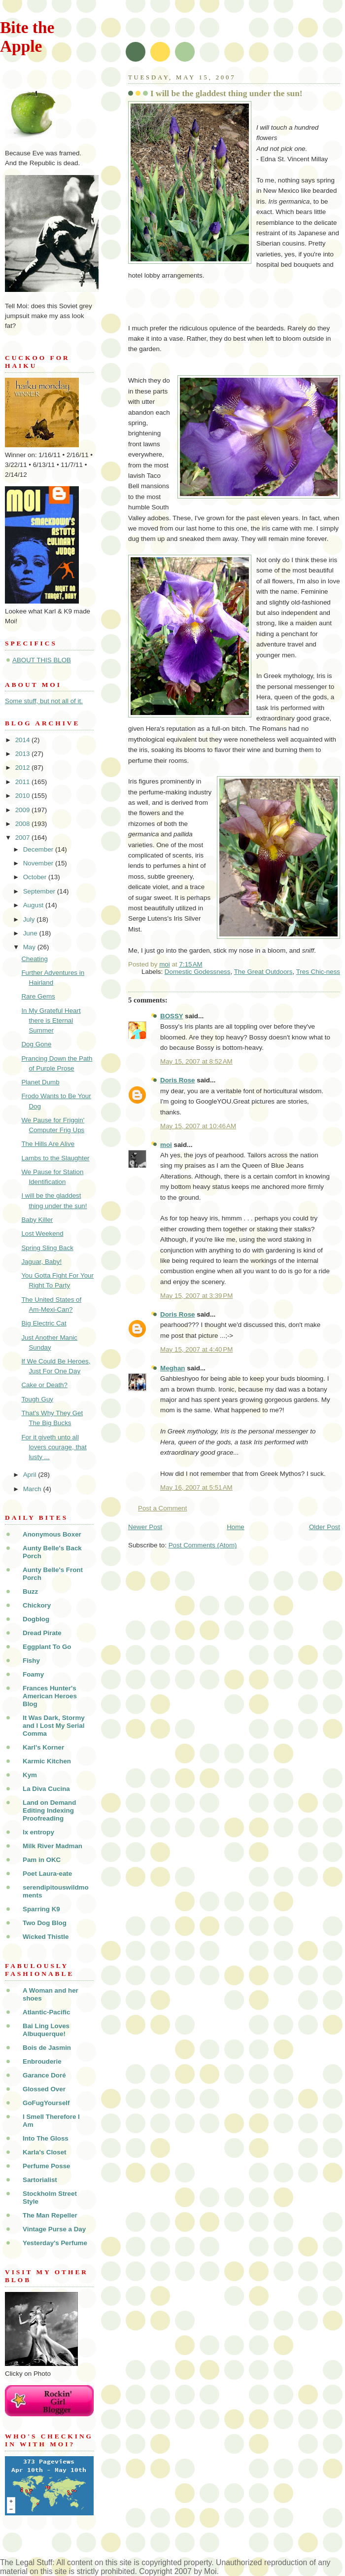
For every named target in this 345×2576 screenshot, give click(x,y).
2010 (23, 795)
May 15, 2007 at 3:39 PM (196, 1295)
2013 (23, 753)
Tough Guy (37, 1399)
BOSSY (171, 1016)
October (35, 877)
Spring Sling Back (47, 1248)
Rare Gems (38, 996)
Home (235, 1527)
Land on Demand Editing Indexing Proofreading (49, 1810)
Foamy (33, 1674)
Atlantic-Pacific (46, 2012)
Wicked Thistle (46, 1936)
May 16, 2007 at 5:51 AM (196, 1487)
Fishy (31, 1660)
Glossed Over (44, 2089)
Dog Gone (36, 1044)
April (30, 1474)
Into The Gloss (46, 2138)
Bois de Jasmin (47, 2047)
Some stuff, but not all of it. (44, 701)
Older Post (324, 1527)
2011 (23, 782)
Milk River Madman (52, 1846)
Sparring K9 (41, 1909)
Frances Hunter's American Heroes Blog (50, 1696)
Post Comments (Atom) (203, 1545)
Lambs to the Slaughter (55, 1158)
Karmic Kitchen (47, 1761)
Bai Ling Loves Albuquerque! (46, 2030)
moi (166, 1144)
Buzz (30, 1591)
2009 (23, 810)
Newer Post (145, 1527)
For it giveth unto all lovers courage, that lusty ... (53, 1447)
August (34, 905)
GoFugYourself (46, 2103)
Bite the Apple (27, 36)
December (39, 849)
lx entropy (38, 1832)
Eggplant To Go (47, 1646)
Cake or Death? (44, 1385)
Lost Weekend (42, 1233)
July (29, 919)
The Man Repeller (50, 2215)
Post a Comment (162, 1508)
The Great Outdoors (263, 971)
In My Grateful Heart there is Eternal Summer (50, 1020)
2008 (23, 823)
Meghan (172, 1368)
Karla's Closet (45, 2152)
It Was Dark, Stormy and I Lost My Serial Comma (54, 1725)
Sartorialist (40, 2179)
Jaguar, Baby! (41, 1261)
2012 (23, 767)
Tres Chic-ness (318, 971)
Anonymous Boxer (52, 1534)
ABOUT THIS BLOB (41, 660)
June (31, 933)
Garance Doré (44, 2075)
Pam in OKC (42, 1859)
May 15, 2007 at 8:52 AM (196, 1061)
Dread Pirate (42, 1633)
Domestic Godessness (198, 971)
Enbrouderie (42, 2061)
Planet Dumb (40, 1082)
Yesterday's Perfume (55, 2243)
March (33, 1489)
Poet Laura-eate (47, 1873)
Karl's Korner (43, 1747)
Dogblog (36, 1619)
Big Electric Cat (43, 1323)
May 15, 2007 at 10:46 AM (198, 1126)
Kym (30, 1775)
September (40, 891)
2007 (23, 837)
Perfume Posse (46, 2166)
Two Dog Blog (45, 1923)
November (39, 863)
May (30, 947)
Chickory (37, 1605)
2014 (23, 740)
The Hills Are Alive (47, 1143)
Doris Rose (177, 1080)
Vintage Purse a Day (54, 2229)
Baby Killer (37, 1219)
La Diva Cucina (46, 1788)
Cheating (34, 959)
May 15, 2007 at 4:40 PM (196, 1349)
